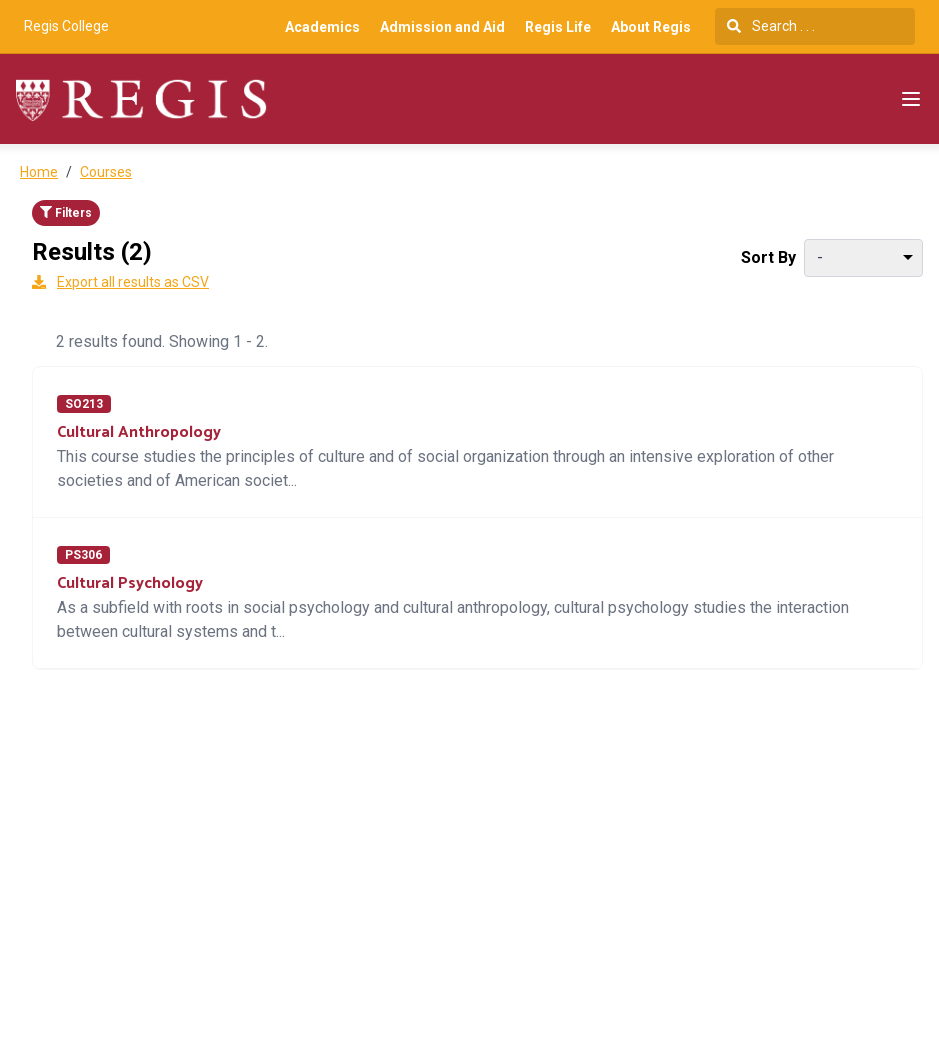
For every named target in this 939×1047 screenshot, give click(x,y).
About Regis (651, 27)
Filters (66, 213)
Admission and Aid (442, 27)
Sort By (768, 257)
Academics (322, 27)
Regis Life (558, 27)
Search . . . (771, 26)
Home (39, 172)
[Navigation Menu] (911, 99)
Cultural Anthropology (139, 432)
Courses (106, 172)
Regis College (66, 26)
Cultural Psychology (130, 583)
